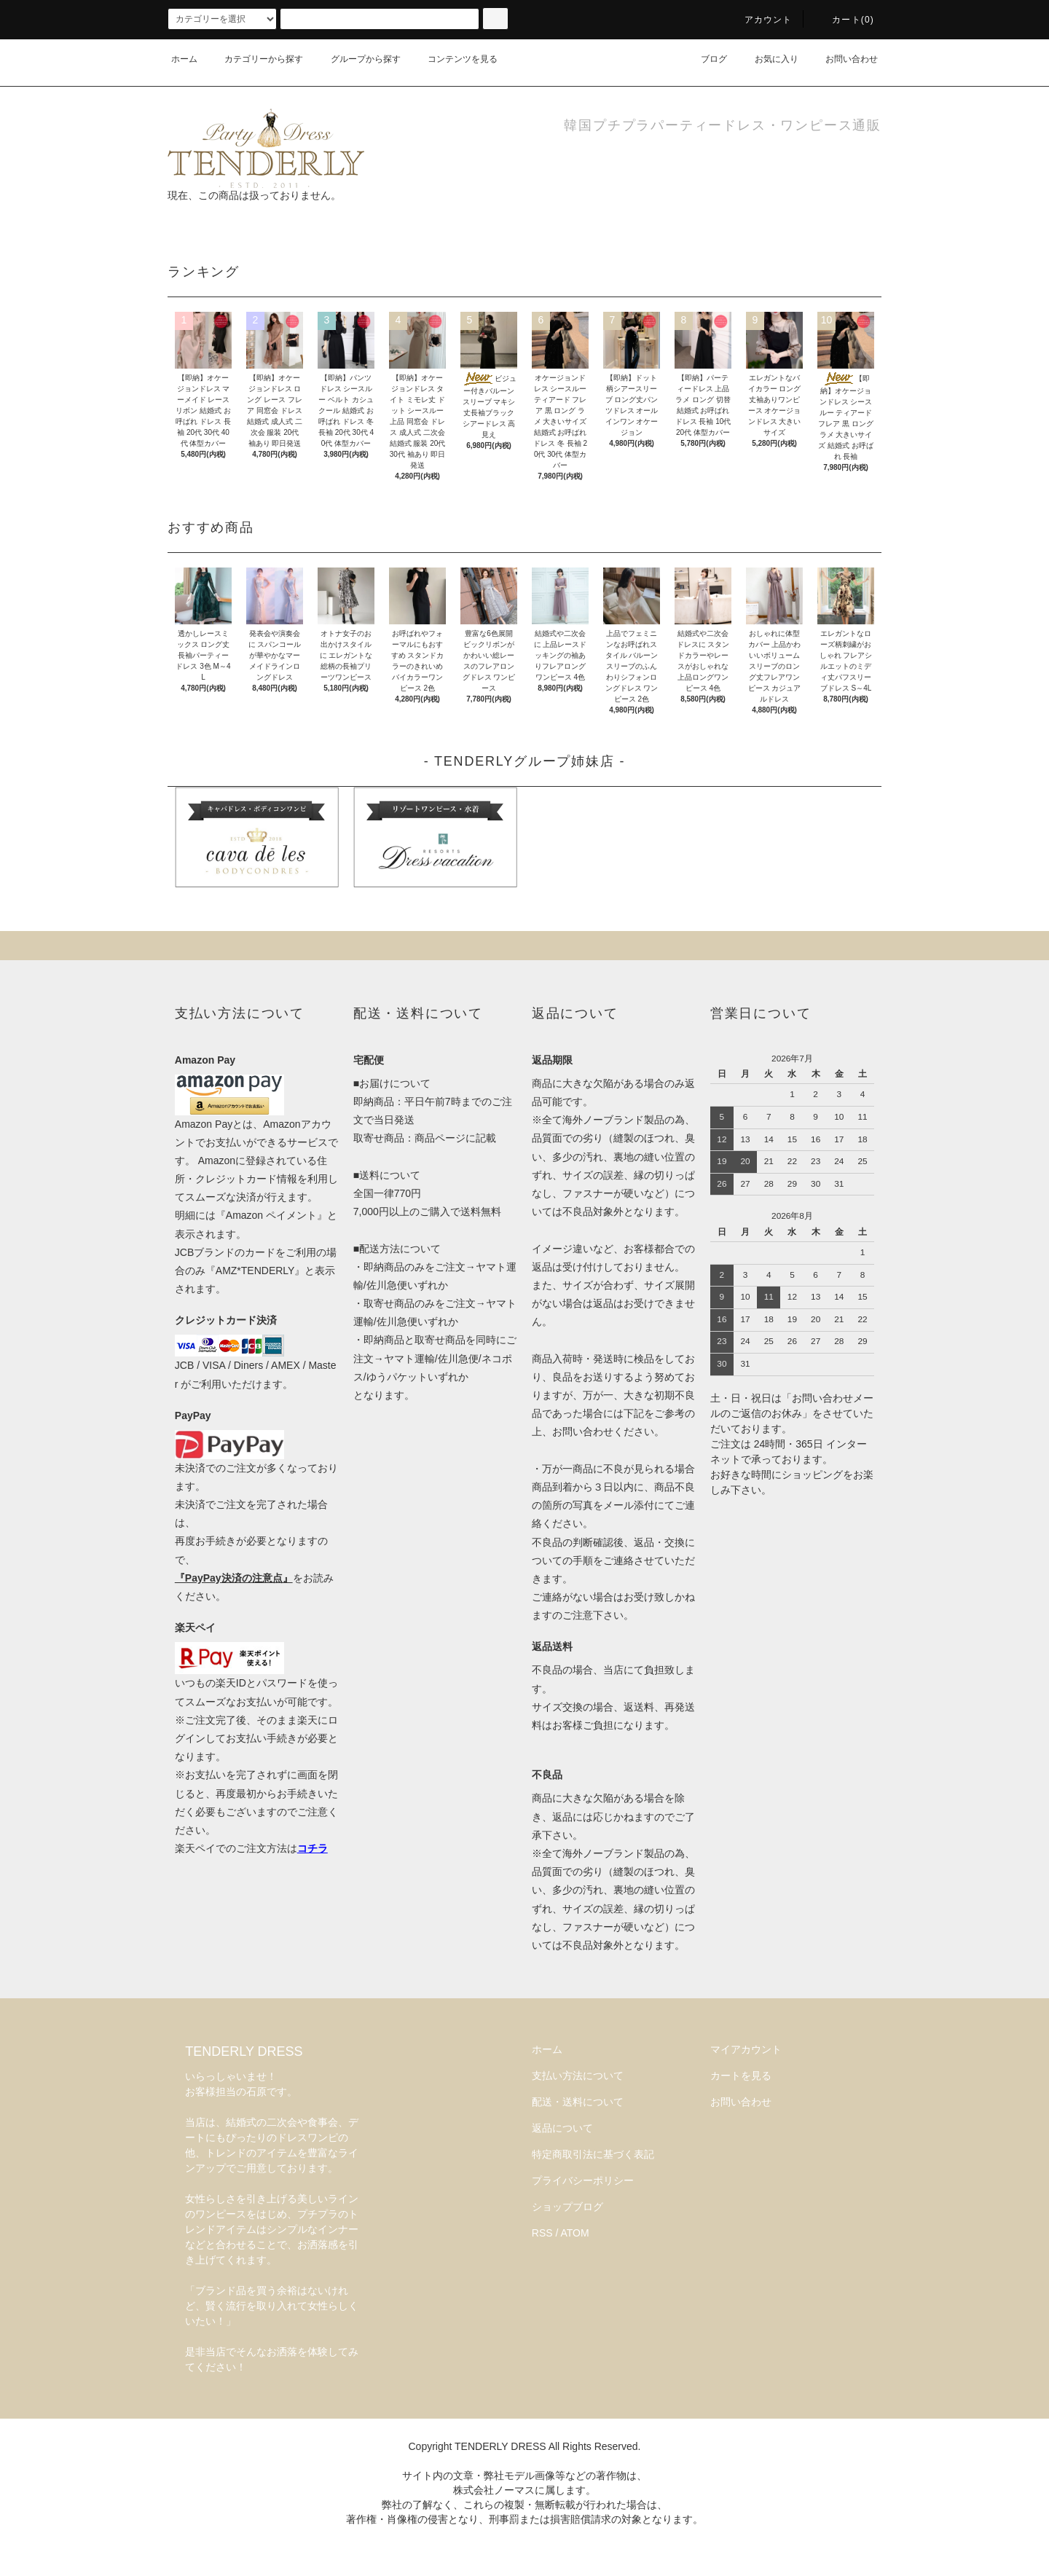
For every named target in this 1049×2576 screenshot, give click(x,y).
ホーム (184, 59)
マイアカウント (746, 2049)
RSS (542, 2233)
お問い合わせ (843, 59)
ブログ (705, 59)
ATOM (575, 2233)
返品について (562, 2128)
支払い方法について (578, 2075)
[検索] (495, 18)
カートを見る (740, 2075)
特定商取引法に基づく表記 (593, 2154)
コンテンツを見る (454, 59)
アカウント (760, 20)
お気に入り (767, 59)
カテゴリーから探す (255, 59)
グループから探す (357, 59)
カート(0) (844, 20)
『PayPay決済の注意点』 (234, 1578)
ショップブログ (567, 2206)
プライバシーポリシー (583, 2180)
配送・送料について (578, 2102)
